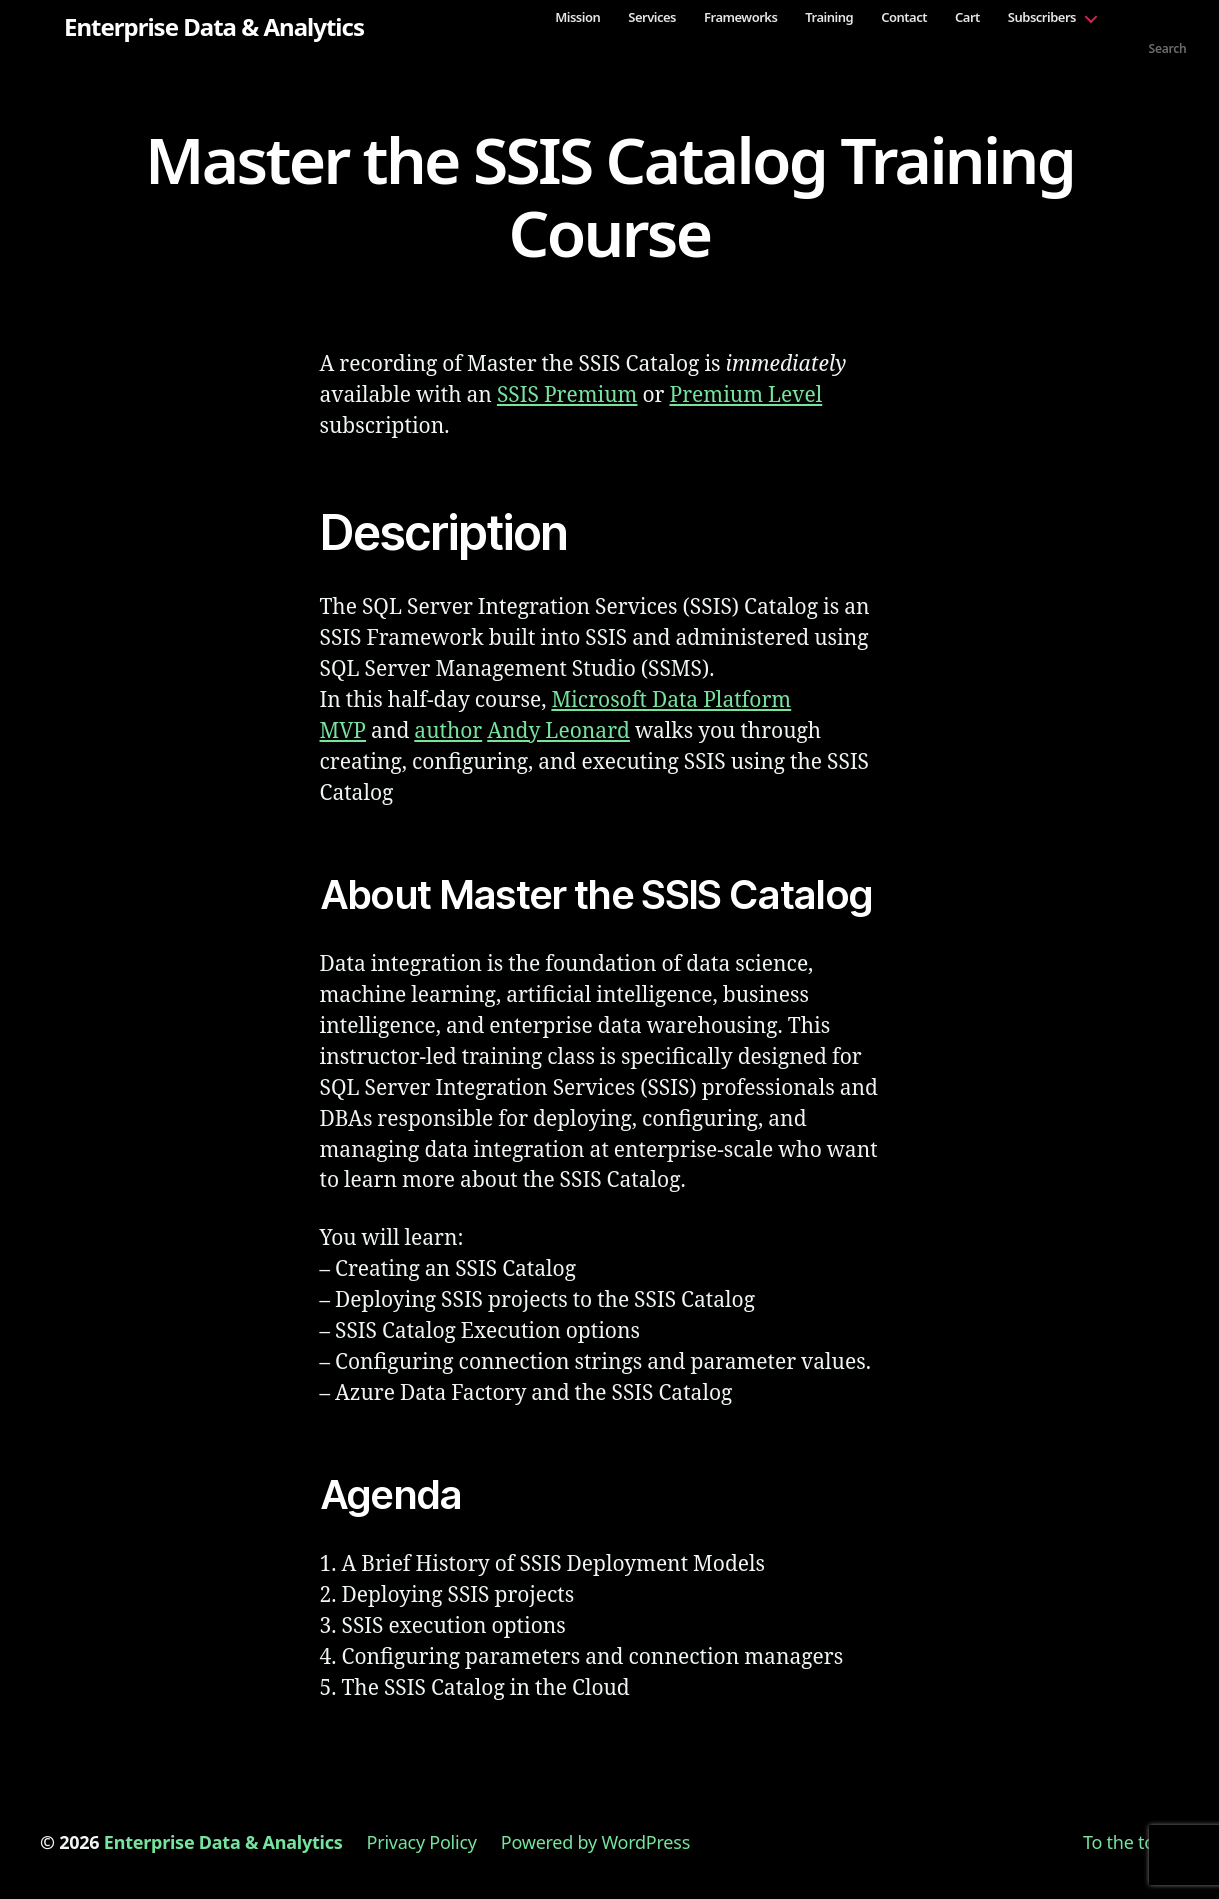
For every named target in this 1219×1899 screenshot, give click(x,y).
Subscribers (1042, 17)
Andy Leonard (558, 731)
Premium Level (745, 395)
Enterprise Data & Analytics (214, 27)
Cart (967, 17)
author (448, 731)
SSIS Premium (567, 395)
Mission (577, 17)
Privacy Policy (422, 1842)
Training (829, 17)
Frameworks (740, 17)
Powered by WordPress (595, 1842)
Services (652, 17)
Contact (904, 17)
